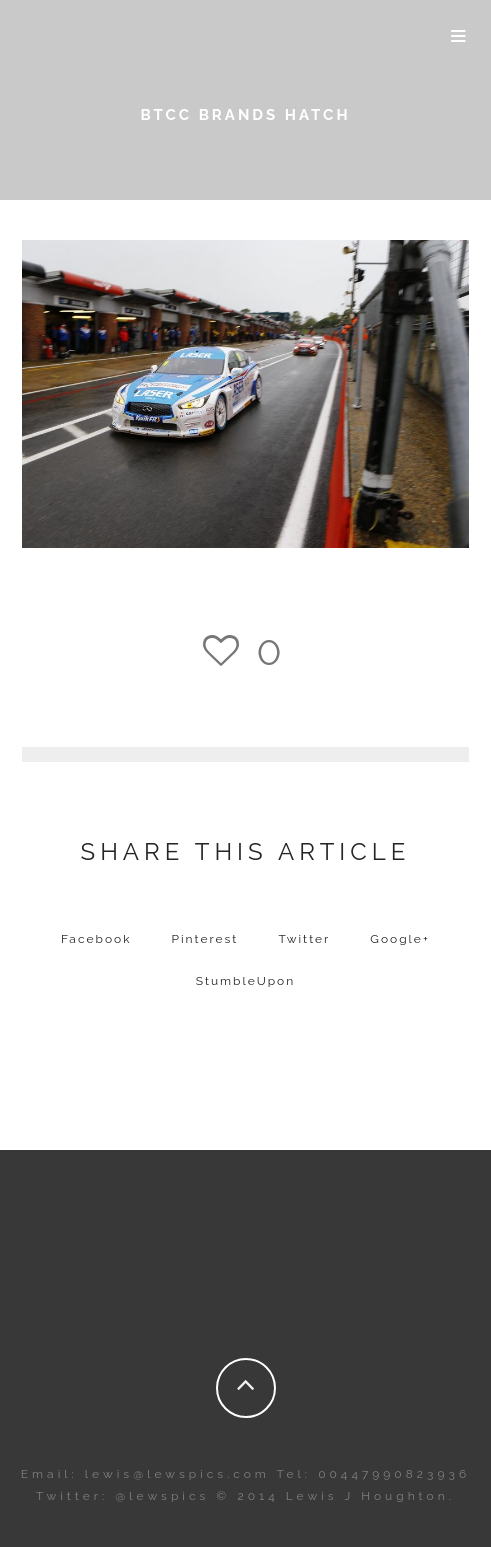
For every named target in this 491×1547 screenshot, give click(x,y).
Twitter (304, 939)
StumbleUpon (246, 981)
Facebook (96, 939)
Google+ (400, 939)
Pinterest (205, 939)
